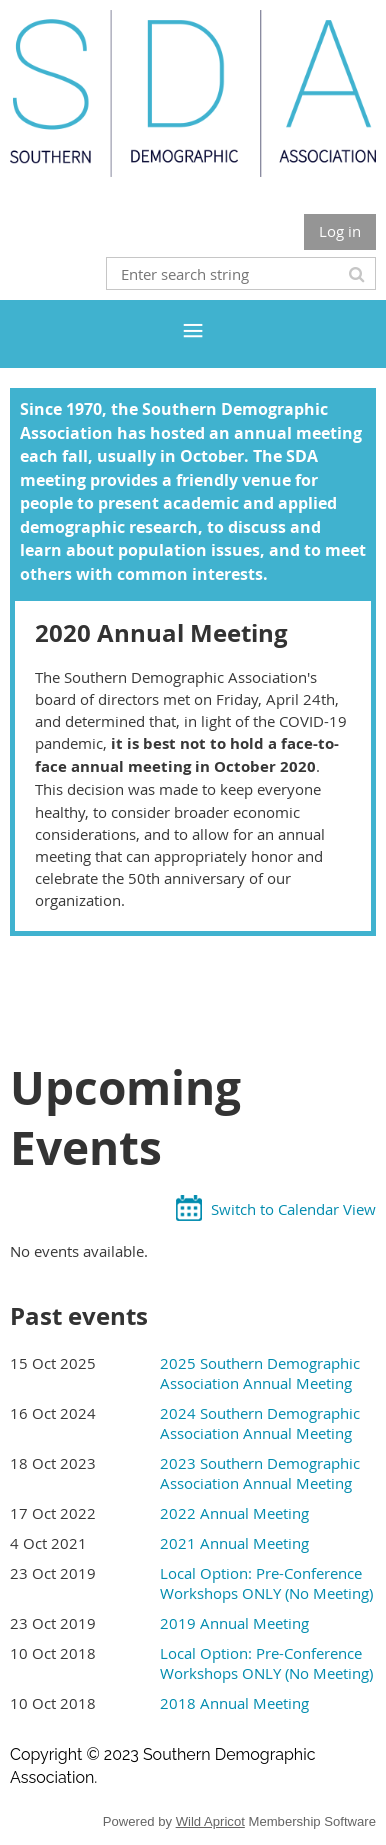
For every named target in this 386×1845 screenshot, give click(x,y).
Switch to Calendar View (293, 1209)
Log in (340, 231)
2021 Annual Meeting (234, 1543)
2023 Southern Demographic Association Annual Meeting (260, 1473)
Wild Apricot (210, 1821)
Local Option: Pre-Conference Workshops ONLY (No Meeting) (266, 1583)
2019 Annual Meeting (234, 1623)
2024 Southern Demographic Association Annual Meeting (260, 1423)
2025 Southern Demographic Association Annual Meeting (260, 1373)
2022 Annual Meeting (234, 1513)
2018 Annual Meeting (234, 1703)
